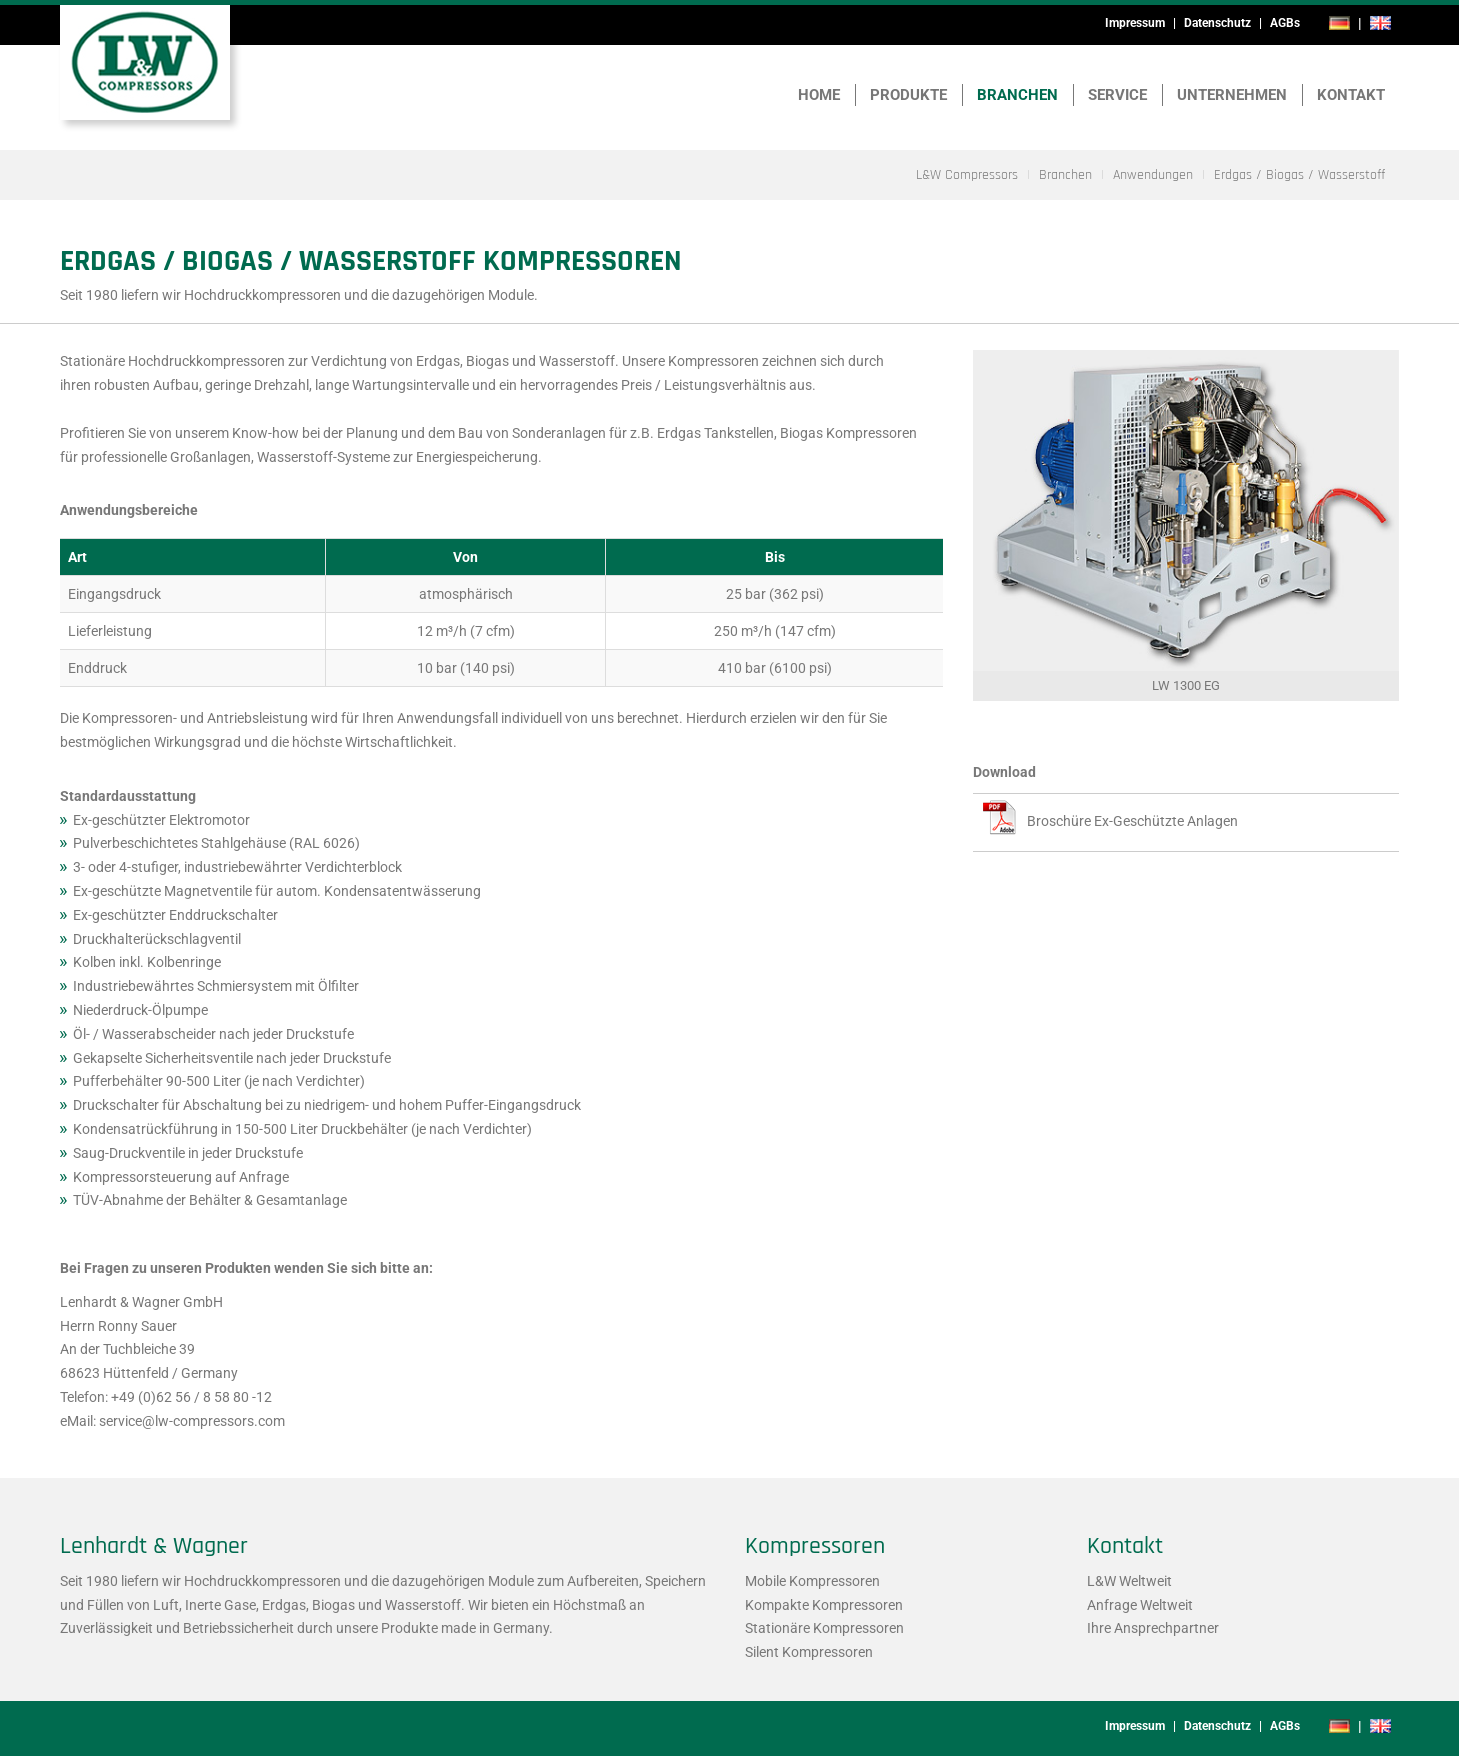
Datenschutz (1217, 23)
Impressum (1135, 23)
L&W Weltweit (1129, 1581)
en (1381, 23)
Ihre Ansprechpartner (1153, 1628)
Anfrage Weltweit (1140, 1605)
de (1339, 23)
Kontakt (1351, 95)
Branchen (1017, 95)
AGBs (1285, 23)
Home (819, 95)
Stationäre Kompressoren (824, 1628)
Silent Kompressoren (809, 1652)
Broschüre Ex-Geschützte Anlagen (1132, 821)
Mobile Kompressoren (812, 1581)
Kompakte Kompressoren (824, 1605)
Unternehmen (1232, 95)
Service (1117, 95)
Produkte (908, 95)
